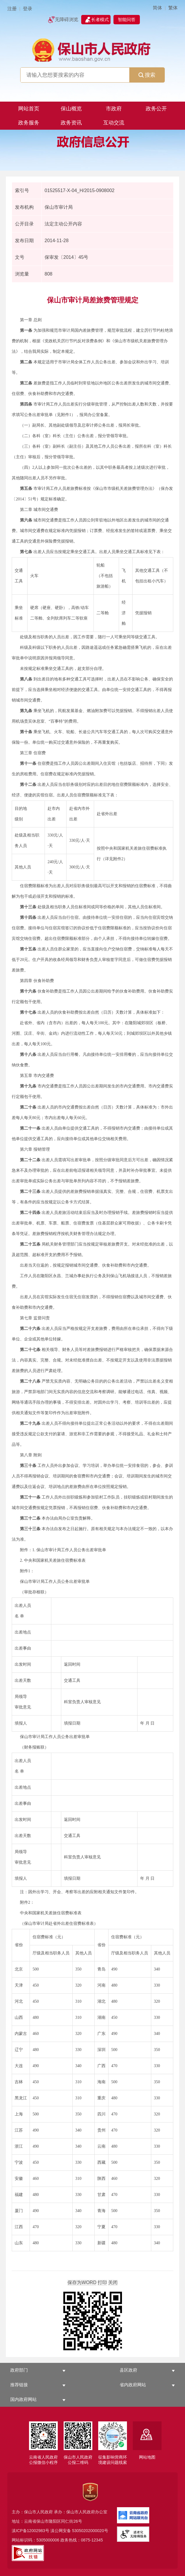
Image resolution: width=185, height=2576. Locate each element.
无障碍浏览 (66, 19)
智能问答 (126, 19)
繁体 (173, 7)
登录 (27, 8)
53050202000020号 (90, 2530)
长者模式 (100, 19)
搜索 (146, 75)
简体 (157, 7)
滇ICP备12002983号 (30, 2530)
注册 (12, 8)
